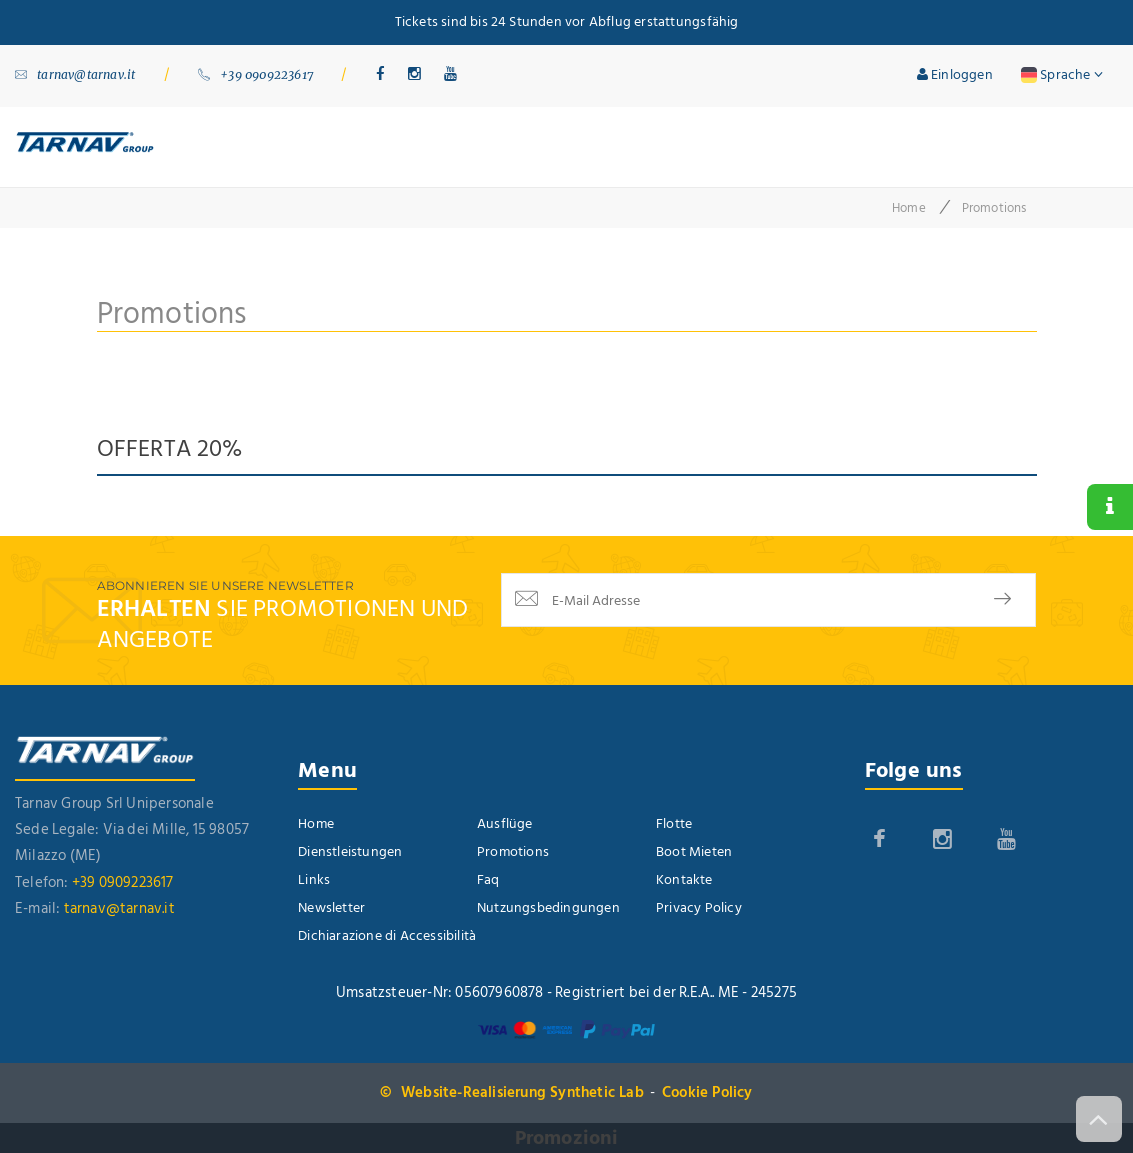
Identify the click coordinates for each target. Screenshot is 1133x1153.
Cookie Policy (707, 1092)
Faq (488, 879)
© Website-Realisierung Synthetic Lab (511, 1092)
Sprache (1062, 74)
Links (314, 879)
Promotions (513, 851)
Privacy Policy (699, 907)
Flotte (674, 823)
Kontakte (684, 879)
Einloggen (955, 74)
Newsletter (331, 907)
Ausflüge (505, 823)
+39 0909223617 (255, 74)
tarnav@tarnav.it (75, 74)
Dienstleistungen (350, 851)
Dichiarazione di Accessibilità (387, 935)
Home (909, 208)
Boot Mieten (694, 851)
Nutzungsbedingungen (548, 907)
